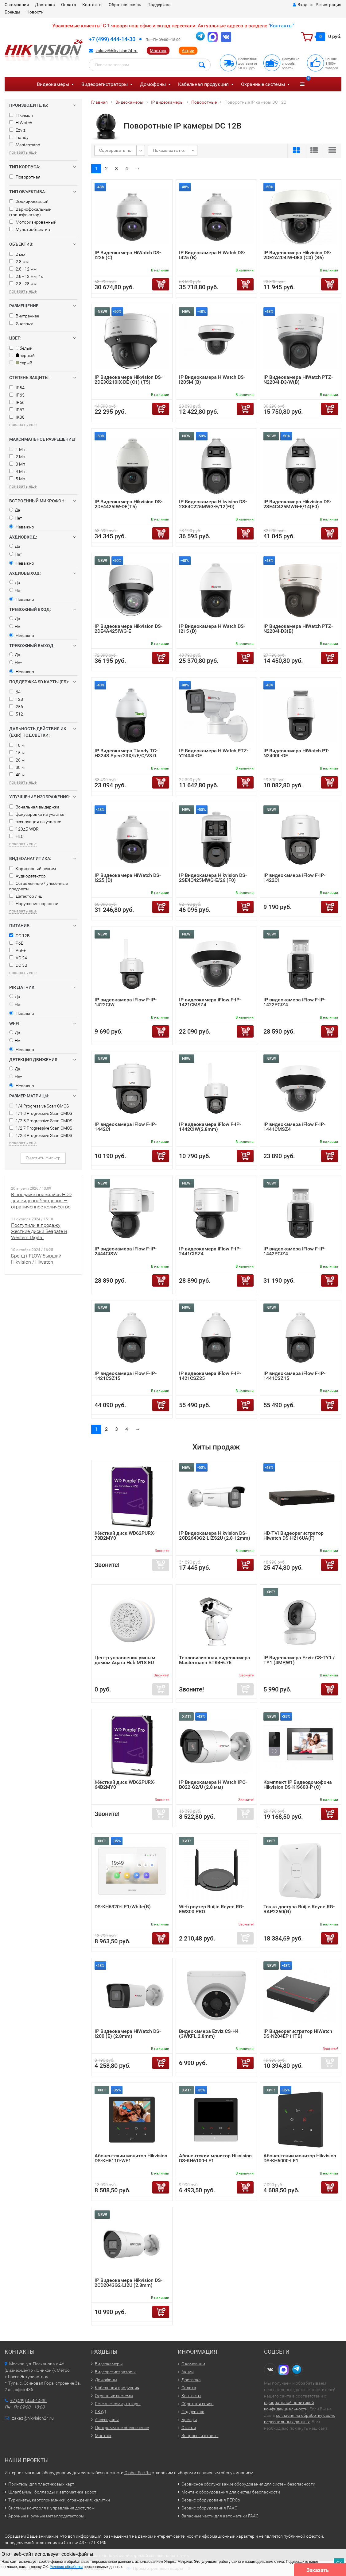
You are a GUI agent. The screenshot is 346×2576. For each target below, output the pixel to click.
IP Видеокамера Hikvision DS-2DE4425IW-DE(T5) (128, 504)
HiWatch (20, 122)
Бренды (12, 12)
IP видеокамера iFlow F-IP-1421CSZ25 (210, 1375)
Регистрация (328, 4)
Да (14, 510)
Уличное (21, 323)
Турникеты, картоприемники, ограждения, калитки (59, 2499)
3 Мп (17, 464)
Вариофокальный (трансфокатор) (30, 212)
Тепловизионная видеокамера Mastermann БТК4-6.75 (214, 1660)
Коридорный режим (32, 868)
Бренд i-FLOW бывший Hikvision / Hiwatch (36, 1259)
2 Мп (17, 456)
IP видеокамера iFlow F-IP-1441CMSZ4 (294, 1126)
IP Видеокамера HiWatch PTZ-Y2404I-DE (213, 753)
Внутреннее (24, 315)
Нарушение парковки (33, 903)
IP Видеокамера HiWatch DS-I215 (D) (212, 628)
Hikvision (21, 115)
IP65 (17, 395)
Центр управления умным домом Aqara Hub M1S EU (125, 1660)
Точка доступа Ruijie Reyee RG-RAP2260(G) (299, 1909)
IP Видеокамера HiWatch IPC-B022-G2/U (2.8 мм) (213, 1784)
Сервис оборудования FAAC (209, 2507)
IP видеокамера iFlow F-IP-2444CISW (126, 1251)
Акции (188, 50)
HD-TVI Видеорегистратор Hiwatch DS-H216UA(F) (293, 1535)
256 (16, 706)
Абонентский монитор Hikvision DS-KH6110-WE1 (131, 2158)
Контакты (92, 4)
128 (16, 699)
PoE (16, 943)
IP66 (17, 402)
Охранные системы (263, 84)
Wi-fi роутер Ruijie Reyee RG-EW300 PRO (211, 1909)
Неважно (21, 526)
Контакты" (282, 26)
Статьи (188, 2427)
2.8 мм (19, 261)
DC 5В (18, 965)
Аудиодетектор (27, 875)
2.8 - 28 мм (23, 283)
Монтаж (158, 50)
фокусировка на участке (36, 814)
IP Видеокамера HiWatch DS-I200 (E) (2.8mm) (128, 2033)
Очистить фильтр (43, 1157)
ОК (339, 2562)
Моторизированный (32, 222)
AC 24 (18, 957)
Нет (15, 518)
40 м (17, 774)
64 (15, 691)
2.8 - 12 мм (23, 269)
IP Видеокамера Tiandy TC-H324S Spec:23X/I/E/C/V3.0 (126, 753)
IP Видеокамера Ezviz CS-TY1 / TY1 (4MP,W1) (299, 1660)
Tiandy (19, 137)
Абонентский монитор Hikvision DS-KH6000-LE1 (299, 2158)
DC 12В (19, 935)
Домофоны (153, 84)
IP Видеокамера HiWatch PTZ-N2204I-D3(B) (298, 628)
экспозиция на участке (35, 821)
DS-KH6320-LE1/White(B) (123, 1907)
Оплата (68, 4)
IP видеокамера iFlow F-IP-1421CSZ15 (126, 1375)
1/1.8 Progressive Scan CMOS (40, 1113)
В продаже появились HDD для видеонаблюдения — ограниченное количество (41, 1201)
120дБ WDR (24, 829)
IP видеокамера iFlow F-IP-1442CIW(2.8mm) (210, 1126)
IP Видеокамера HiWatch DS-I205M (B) (212, 379)
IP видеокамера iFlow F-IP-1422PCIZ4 (294, 1002)
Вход (300, 4)
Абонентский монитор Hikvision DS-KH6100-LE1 (215, 2158)
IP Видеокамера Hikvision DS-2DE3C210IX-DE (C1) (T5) (128, 379)
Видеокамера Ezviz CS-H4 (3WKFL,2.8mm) (209, 2033)
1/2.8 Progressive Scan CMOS (40, 1135)
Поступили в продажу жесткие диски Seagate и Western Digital (39, 1231)
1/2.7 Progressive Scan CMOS (40, 1128)
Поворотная (25, 177)
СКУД (100, 2411)
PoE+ (17, 950)
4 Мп (17, 471)
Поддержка (159, 4)
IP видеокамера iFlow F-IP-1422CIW (126, 1002)
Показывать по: (169, 150)
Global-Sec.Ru (137, 2472)
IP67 (17, 409)
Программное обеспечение (122, 2427)
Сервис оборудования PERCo (210, 2499)
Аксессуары (107, 2419)
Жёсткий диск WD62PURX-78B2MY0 (125, 1535)
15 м (17, 752)
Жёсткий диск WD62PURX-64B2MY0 (125, 1784)
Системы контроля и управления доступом (51, 2507)
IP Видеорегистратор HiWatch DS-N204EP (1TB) (297, 2033)
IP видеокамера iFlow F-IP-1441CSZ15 (294, 1375)
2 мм (17, 254)
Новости (35, 12)
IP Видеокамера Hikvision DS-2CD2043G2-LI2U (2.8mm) (128, 2282)
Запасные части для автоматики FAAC (220, 2515)
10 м (17, 745)
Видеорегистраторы (104, 84)
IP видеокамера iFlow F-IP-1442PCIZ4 (294, 1251)
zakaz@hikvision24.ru (116, 50)
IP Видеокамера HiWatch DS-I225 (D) (128, 877)
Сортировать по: (115, 150)
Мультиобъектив (29, 229)
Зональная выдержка (34, 806)
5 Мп (17, 478)
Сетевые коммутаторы (118, 2403)
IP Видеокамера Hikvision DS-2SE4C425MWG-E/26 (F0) (213, 877)
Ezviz (17, 130)
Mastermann (24, 144)
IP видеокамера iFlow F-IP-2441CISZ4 (210, 1251)
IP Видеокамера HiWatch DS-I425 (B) (212, 255)
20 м (17, 760)
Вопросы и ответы (200, 2435)
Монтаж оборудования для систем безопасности (230, 2492)
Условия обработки (66, 2567)
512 (16, 714)
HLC (16, 836)
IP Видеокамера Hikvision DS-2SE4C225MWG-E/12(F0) (213, 504)
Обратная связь (125, 4)
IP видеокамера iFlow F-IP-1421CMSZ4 (210, 1002)
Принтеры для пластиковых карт (41, 2484)
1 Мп (17, 449)
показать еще (23, 152)
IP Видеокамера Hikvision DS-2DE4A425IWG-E (128, 628)
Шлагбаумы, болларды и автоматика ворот (52, 2492)
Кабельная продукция (203, 84)
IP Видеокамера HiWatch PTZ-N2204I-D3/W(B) (298, 379)
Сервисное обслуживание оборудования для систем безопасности (248, 2484)
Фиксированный (29, 201)
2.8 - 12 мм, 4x (26, 276)
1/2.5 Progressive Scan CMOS (40, 1120)
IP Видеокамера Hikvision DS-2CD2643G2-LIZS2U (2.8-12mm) (214, 1535)
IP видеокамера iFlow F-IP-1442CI (126, 1126)
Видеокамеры (53, 84)
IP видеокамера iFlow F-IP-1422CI (294, 877)
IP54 (17, 387)
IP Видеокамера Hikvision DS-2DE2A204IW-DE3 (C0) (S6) (297, 255)
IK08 (17, 417)
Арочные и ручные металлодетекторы (46, 2515)
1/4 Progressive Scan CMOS (39, 1106)
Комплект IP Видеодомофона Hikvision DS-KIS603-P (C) (297, 1784)
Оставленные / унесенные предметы (38, 886)
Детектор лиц (25, 896)
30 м (17, 767)
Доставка (45, 4)
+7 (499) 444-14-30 (112, 39)
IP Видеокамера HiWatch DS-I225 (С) (128, 255)
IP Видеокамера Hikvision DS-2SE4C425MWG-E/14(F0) (297, 504)
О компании (17, 4)
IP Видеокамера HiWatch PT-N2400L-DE (296, 753)
